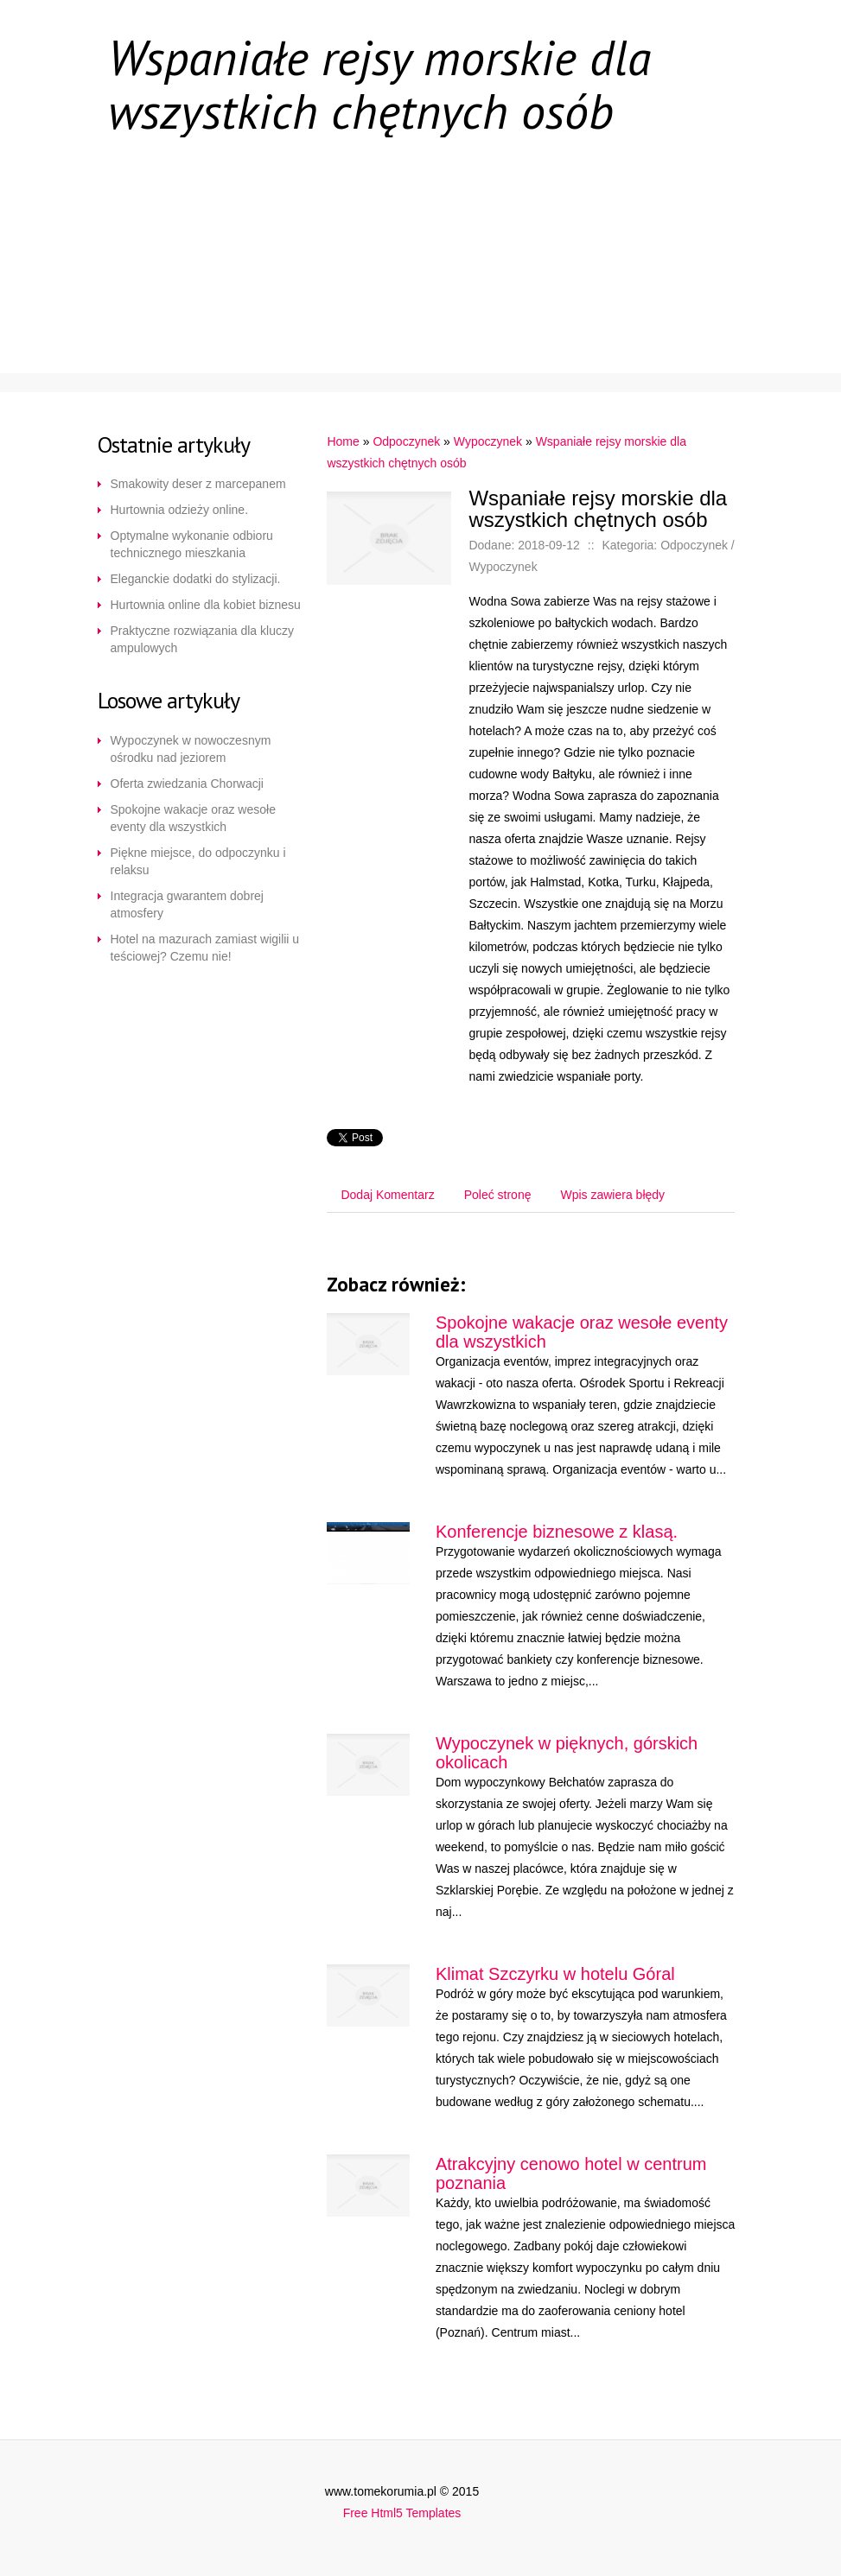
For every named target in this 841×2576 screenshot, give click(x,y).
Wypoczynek (488, 441)
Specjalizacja (446, 286)
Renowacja (442, 183)
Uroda (146, 338)
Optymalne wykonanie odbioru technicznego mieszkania (192, 544)
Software (283, 338)
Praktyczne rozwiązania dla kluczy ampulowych (202, 639)
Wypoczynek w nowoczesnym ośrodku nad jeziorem (191, 749)
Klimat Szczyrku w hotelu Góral (555, 1973)
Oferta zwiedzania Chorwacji (187, 783)
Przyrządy (468, 234)
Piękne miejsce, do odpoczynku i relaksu (198, 861)
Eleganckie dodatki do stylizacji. (196, 579)
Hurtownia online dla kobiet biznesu (206, 605)
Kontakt (429, 338)
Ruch (303, 286)
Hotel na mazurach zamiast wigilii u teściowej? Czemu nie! (205, 947)
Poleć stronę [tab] (498, 1195)
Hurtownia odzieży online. (180, 510)
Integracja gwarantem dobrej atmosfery (187, 904)
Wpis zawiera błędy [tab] (612, 1195)
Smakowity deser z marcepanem (198, 484)
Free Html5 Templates (402, 2513)
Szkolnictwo (172, 234)
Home (343, 441)
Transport (623, 234)
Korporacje (285, 183)
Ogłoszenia (165, 286)
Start (145, 183)
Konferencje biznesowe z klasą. (557, 1531)
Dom (574, 183)
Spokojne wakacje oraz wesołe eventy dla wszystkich (193, 818)
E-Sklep (324, 234)
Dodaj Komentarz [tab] (387, 1195)
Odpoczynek (616, 286)
